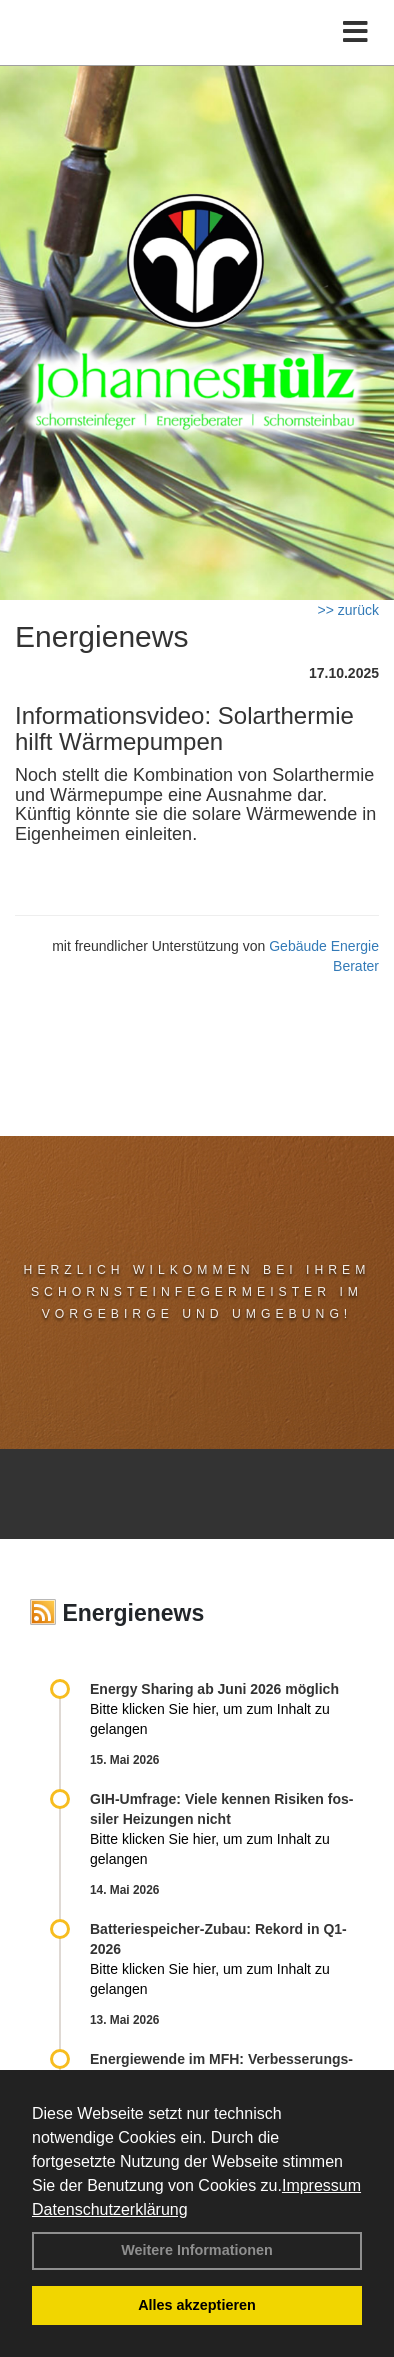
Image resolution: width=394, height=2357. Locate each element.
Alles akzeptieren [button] (197, 2305)
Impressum (321, 2185)
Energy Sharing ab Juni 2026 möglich (214, 1689)
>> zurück (348, 610)
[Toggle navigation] (355, 32)
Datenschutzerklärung (110, 2209)
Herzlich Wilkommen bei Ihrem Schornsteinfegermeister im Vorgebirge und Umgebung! (197, 1292)
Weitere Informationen (197, 2250)
